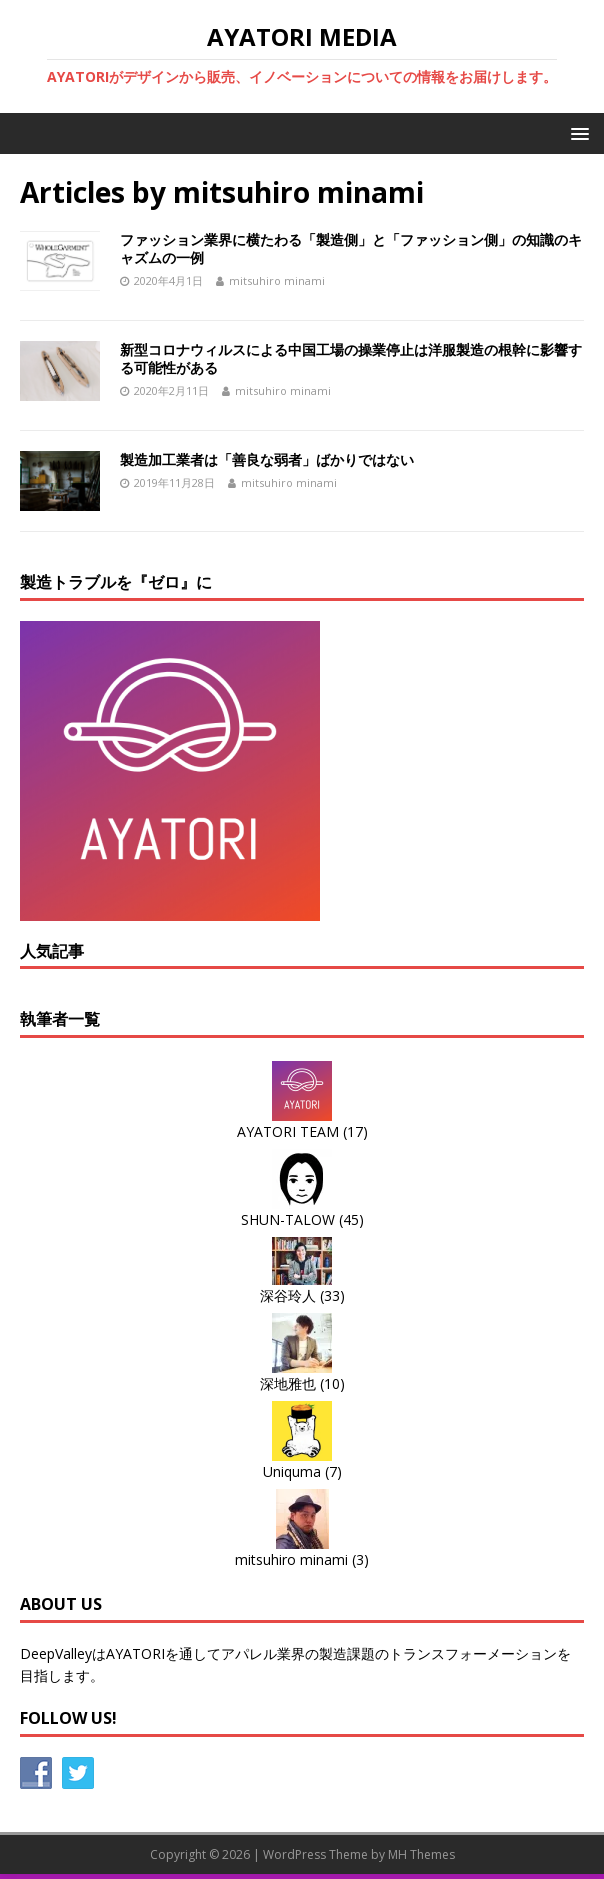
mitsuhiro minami (277, 280)
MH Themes (421, 1854)
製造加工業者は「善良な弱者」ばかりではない (267, 459)
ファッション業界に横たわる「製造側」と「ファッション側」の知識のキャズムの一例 (351, 248)
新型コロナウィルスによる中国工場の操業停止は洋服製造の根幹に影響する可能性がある (351, 358)
